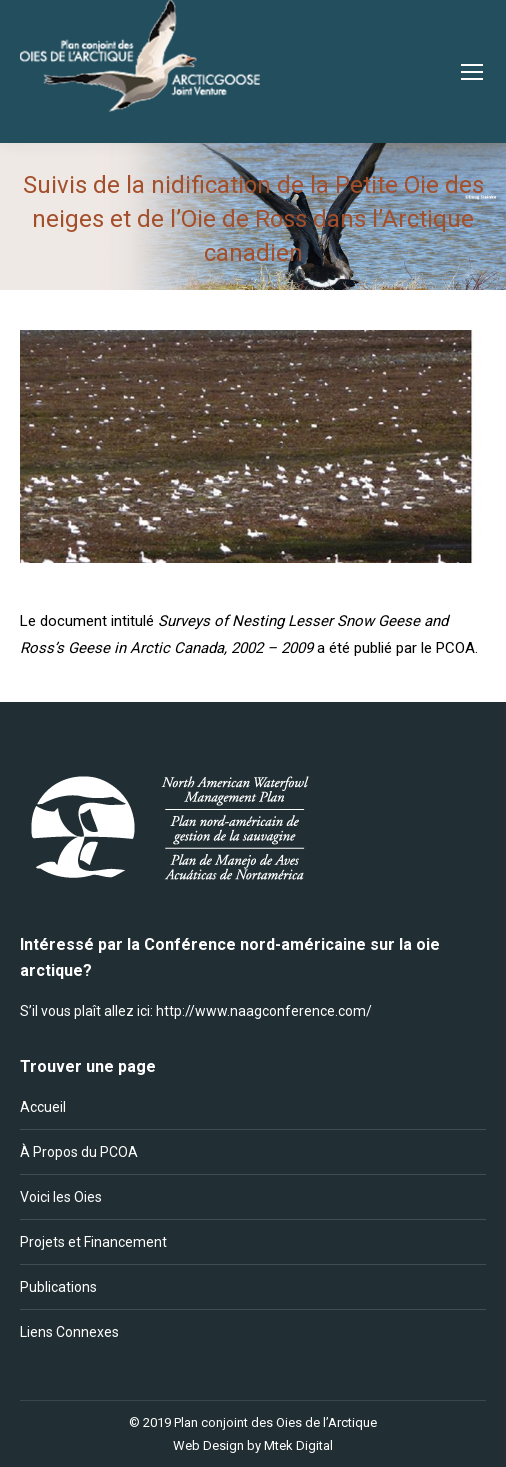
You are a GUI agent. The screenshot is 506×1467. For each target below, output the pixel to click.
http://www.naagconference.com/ (264, 1011)
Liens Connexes (69, 1332)
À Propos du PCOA (79, 1152)
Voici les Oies (61, 1197)
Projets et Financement (93, 1242)
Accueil (43, 1107)
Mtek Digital (298, 1445)
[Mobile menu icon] (472, 72)
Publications (58, 1287)
